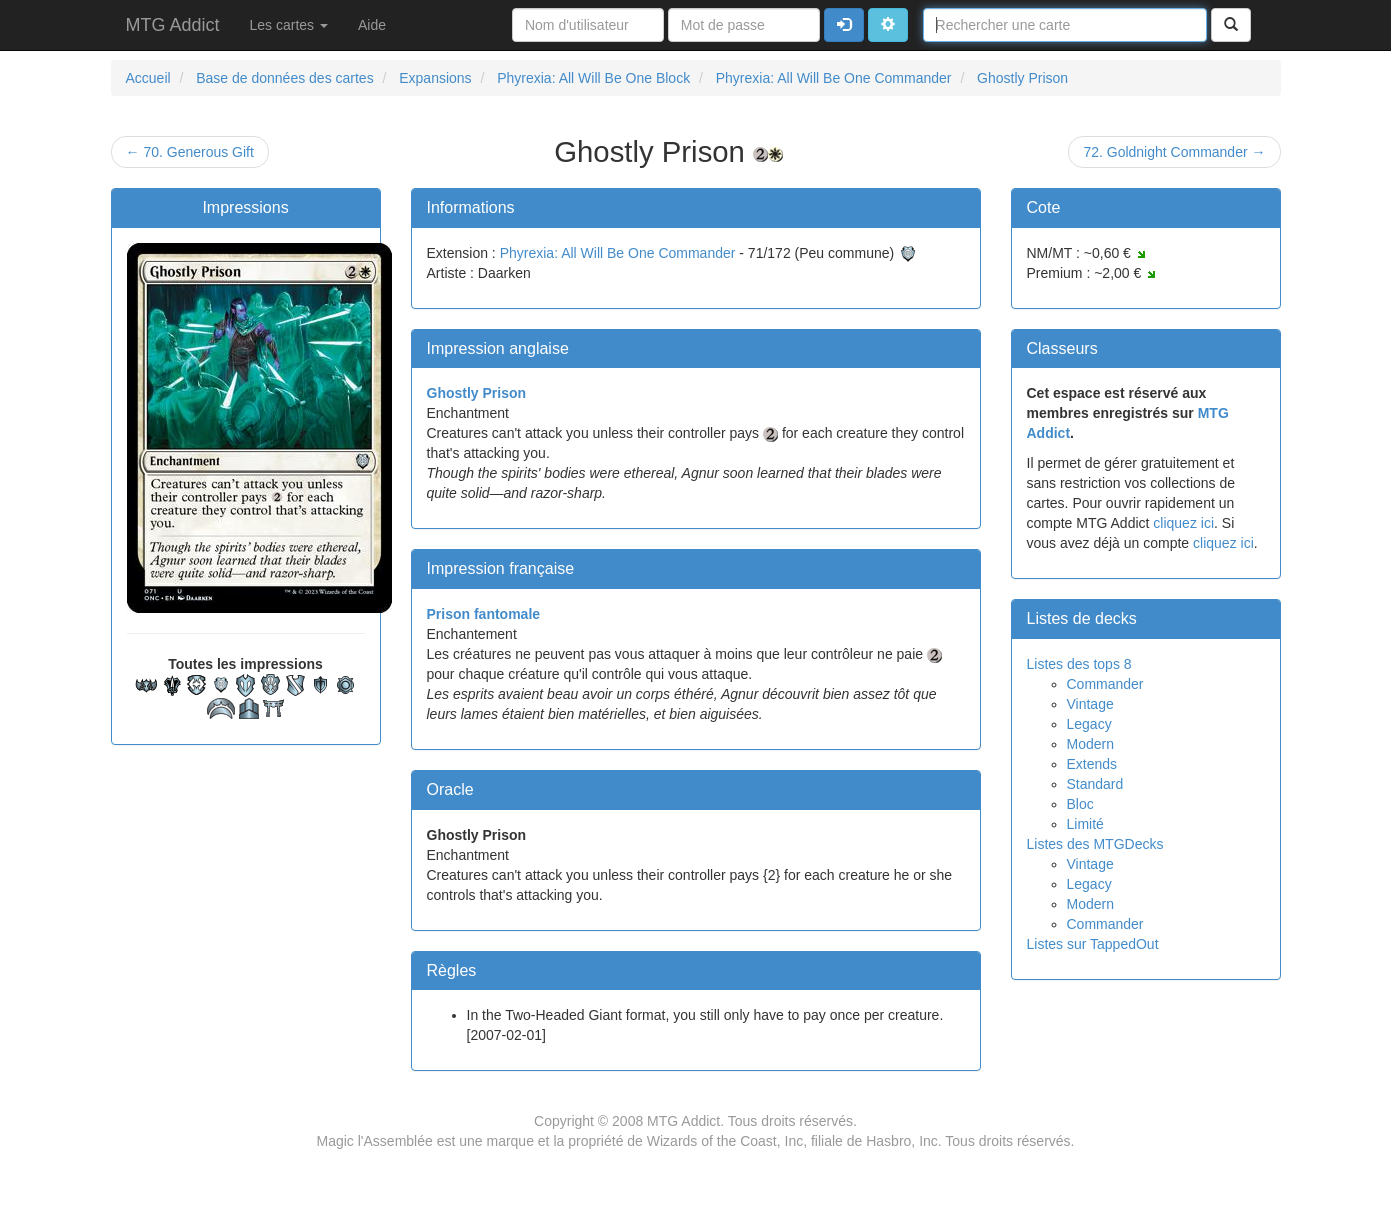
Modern (1090, 744)
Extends (1092, 764)
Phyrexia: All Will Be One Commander (618, 253)
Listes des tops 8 (1079, 664)
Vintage (1090, 704)
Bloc (1080, 804)
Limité (1085, 824)
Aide (372, 25)
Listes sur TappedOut (1093, 944)
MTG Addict (173, 25)
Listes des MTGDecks (1095, 844)
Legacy (1089, 724)
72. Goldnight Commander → (1174, 152)
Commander (1105, 684)
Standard (1095, 784)
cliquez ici (1183, 523)
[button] (888, 25)
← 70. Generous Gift (190, 152)
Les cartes (289, 25)
